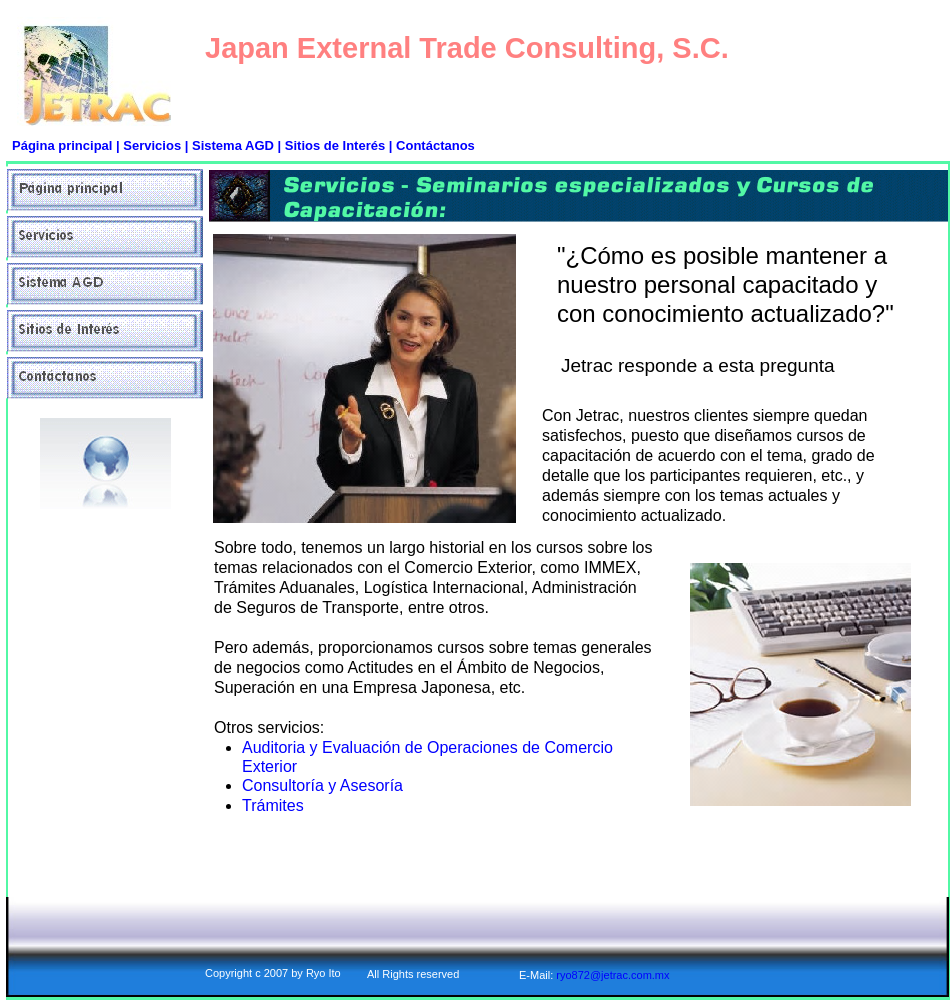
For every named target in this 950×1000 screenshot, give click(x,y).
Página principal (62, 145)
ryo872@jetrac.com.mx (612, 975)
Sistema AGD (233, 145)
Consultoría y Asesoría (322, 785)
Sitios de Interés (335, 145)
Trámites (273, 805)
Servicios (153, 145)
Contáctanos (435, 145)
